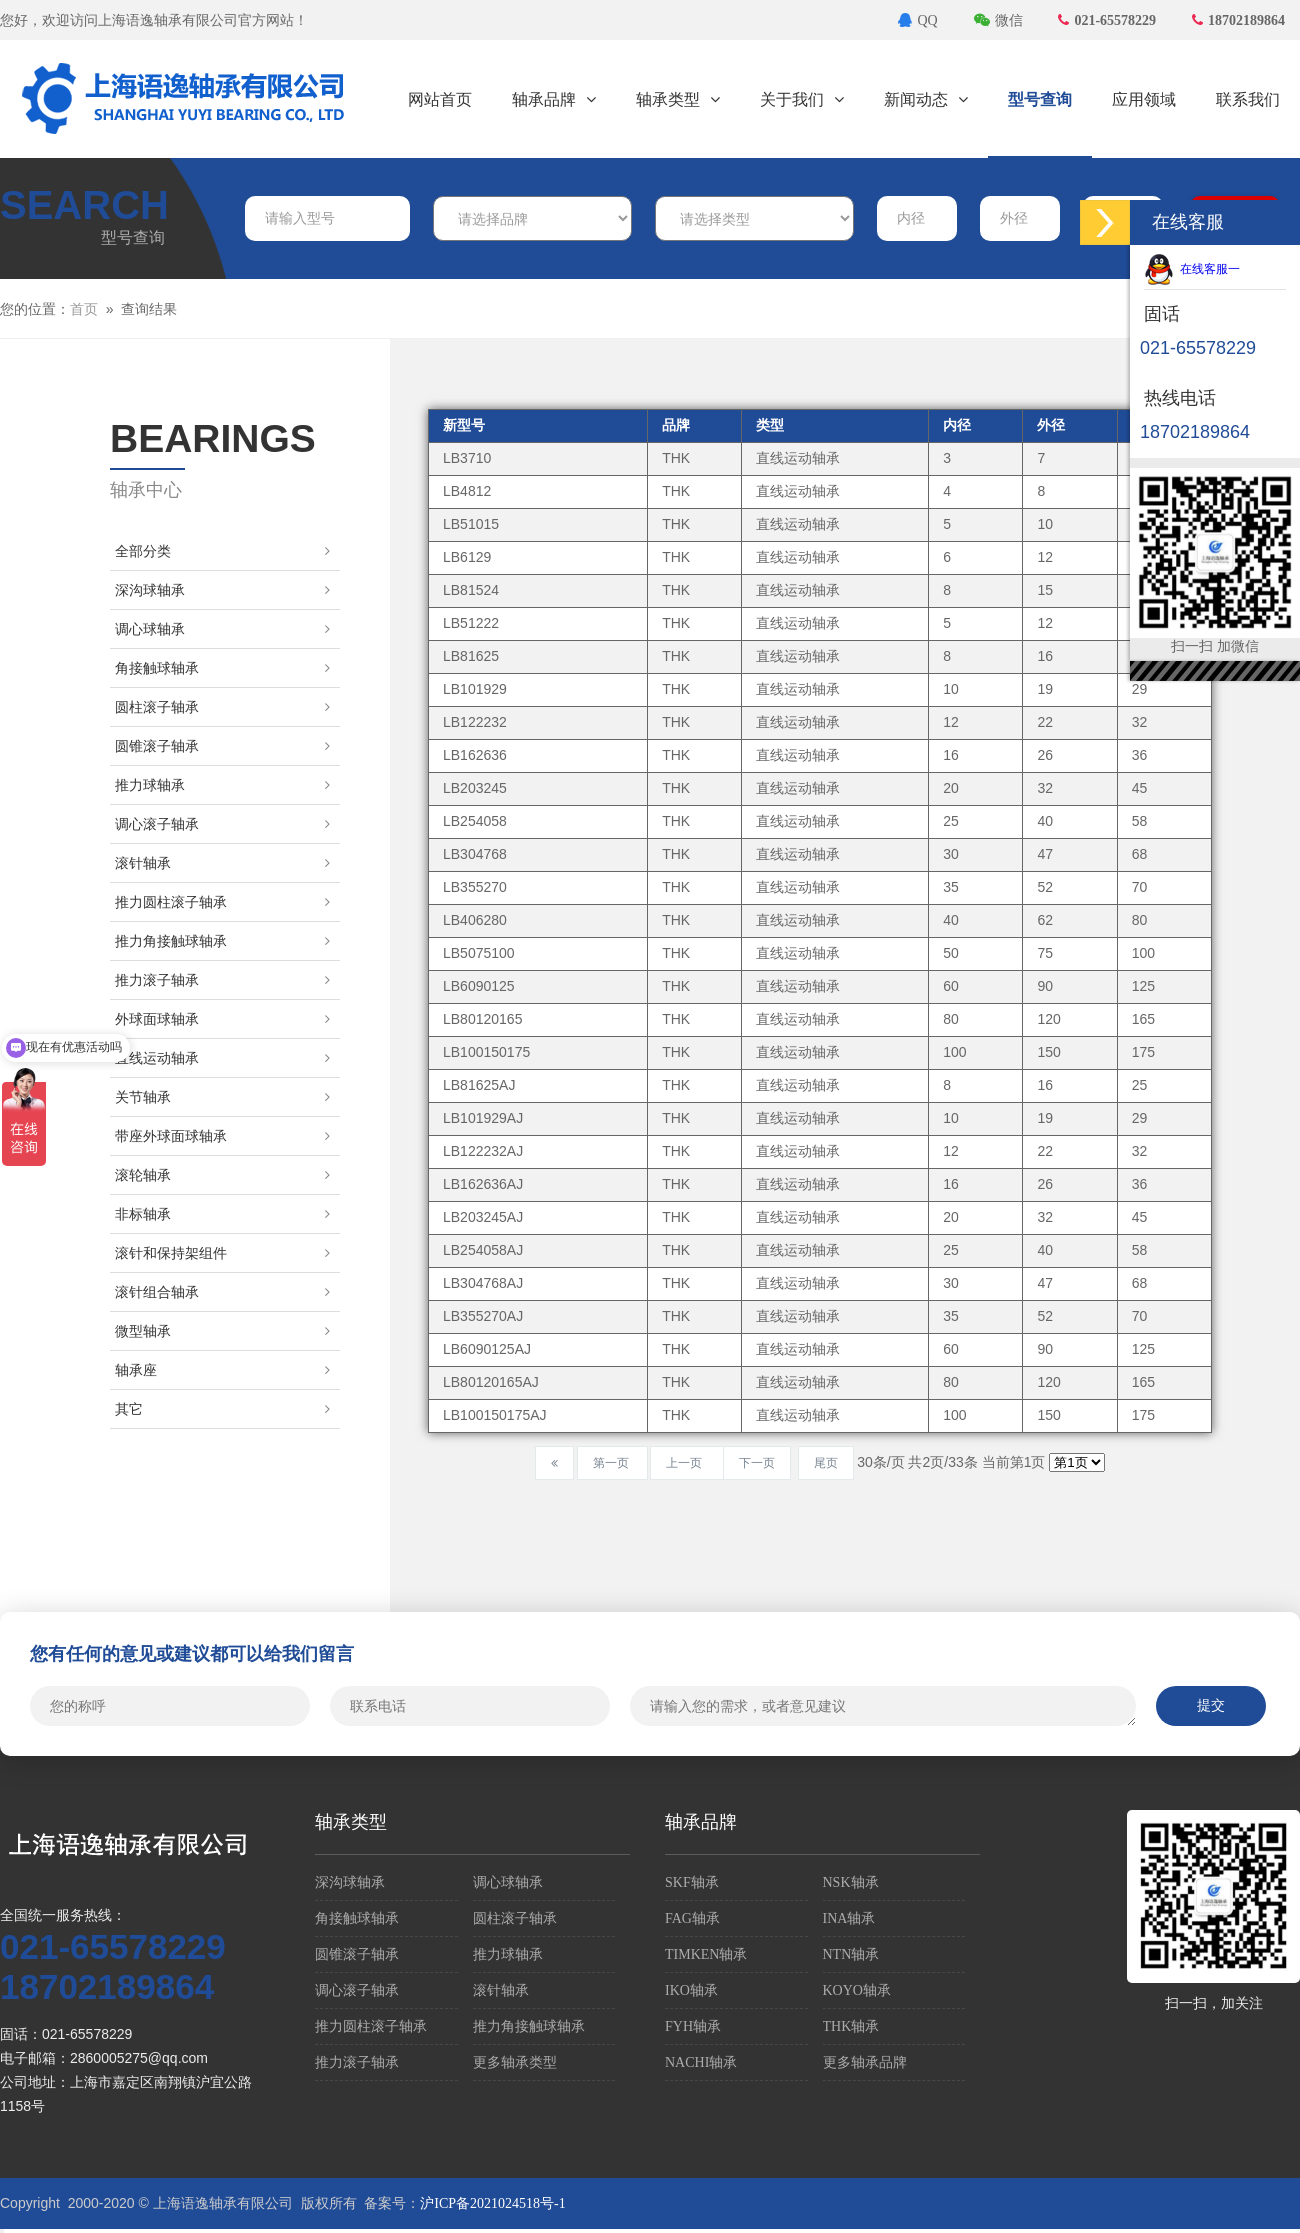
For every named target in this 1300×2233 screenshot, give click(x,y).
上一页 (687, 1463)
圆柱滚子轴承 (222, 707)
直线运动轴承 (222, 1058)
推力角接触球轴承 (222, 941)
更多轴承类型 (515, 2062)
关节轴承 (222, 1097)
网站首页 (440, 99)
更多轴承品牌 (865, 2062)
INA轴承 (849, 1918)
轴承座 (222, 1370)
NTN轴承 (851, 1954)
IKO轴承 (691, 1990)
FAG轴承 (692, 1918)
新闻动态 (926, 99)
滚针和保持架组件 (222, 1253)
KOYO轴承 (857, 1990)
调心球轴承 (222, 629)
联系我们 (1248, 99)
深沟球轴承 (222, 590)
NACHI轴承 (701, 2062)
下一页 (757, 1463)
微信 (998, 20)
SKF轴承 (692, 1882)
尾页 (826, 1463)
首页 (84, 309)
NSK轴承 (851, 1882)
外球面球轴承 (222, 1019)
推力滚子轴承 (222, 980)
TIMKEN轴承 (706, 1954)
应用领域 (1144, 99)
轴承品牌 (554, 99)
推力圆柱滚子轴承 (222, 902)
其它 (222, 1409)
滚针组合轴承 (222, 1292)
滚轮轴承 (222, 1175)
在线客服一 (1192, 269)
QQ (917, 20)
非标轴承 (222, 1214)
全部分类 (222, 551)
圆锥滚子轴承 (222, 746)
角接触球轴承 (222, 668)
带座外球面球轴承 (222, 1136)
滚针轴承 (222, 863)
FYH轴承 (693, 2026)
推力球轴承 (222, 785)
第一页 (612, 1463)
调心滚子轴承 (222, 824)
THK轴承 (851, 2026)
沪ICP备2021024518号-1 (492, 2203)
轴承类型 (678, 99)
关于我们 (802, 99)
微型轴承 (222, 1331)
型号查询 (1040, 99)
